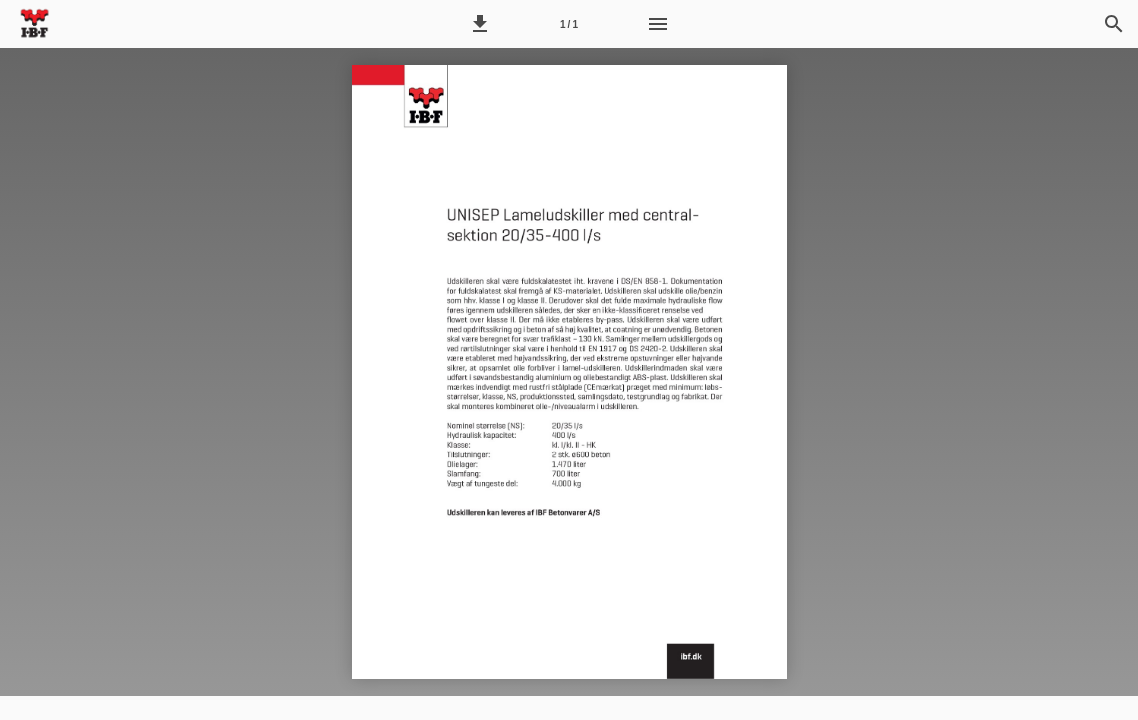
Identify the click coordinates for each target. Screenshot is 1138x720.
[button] (480, 24)
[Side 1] (569, 24)
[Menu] (658, 24)
